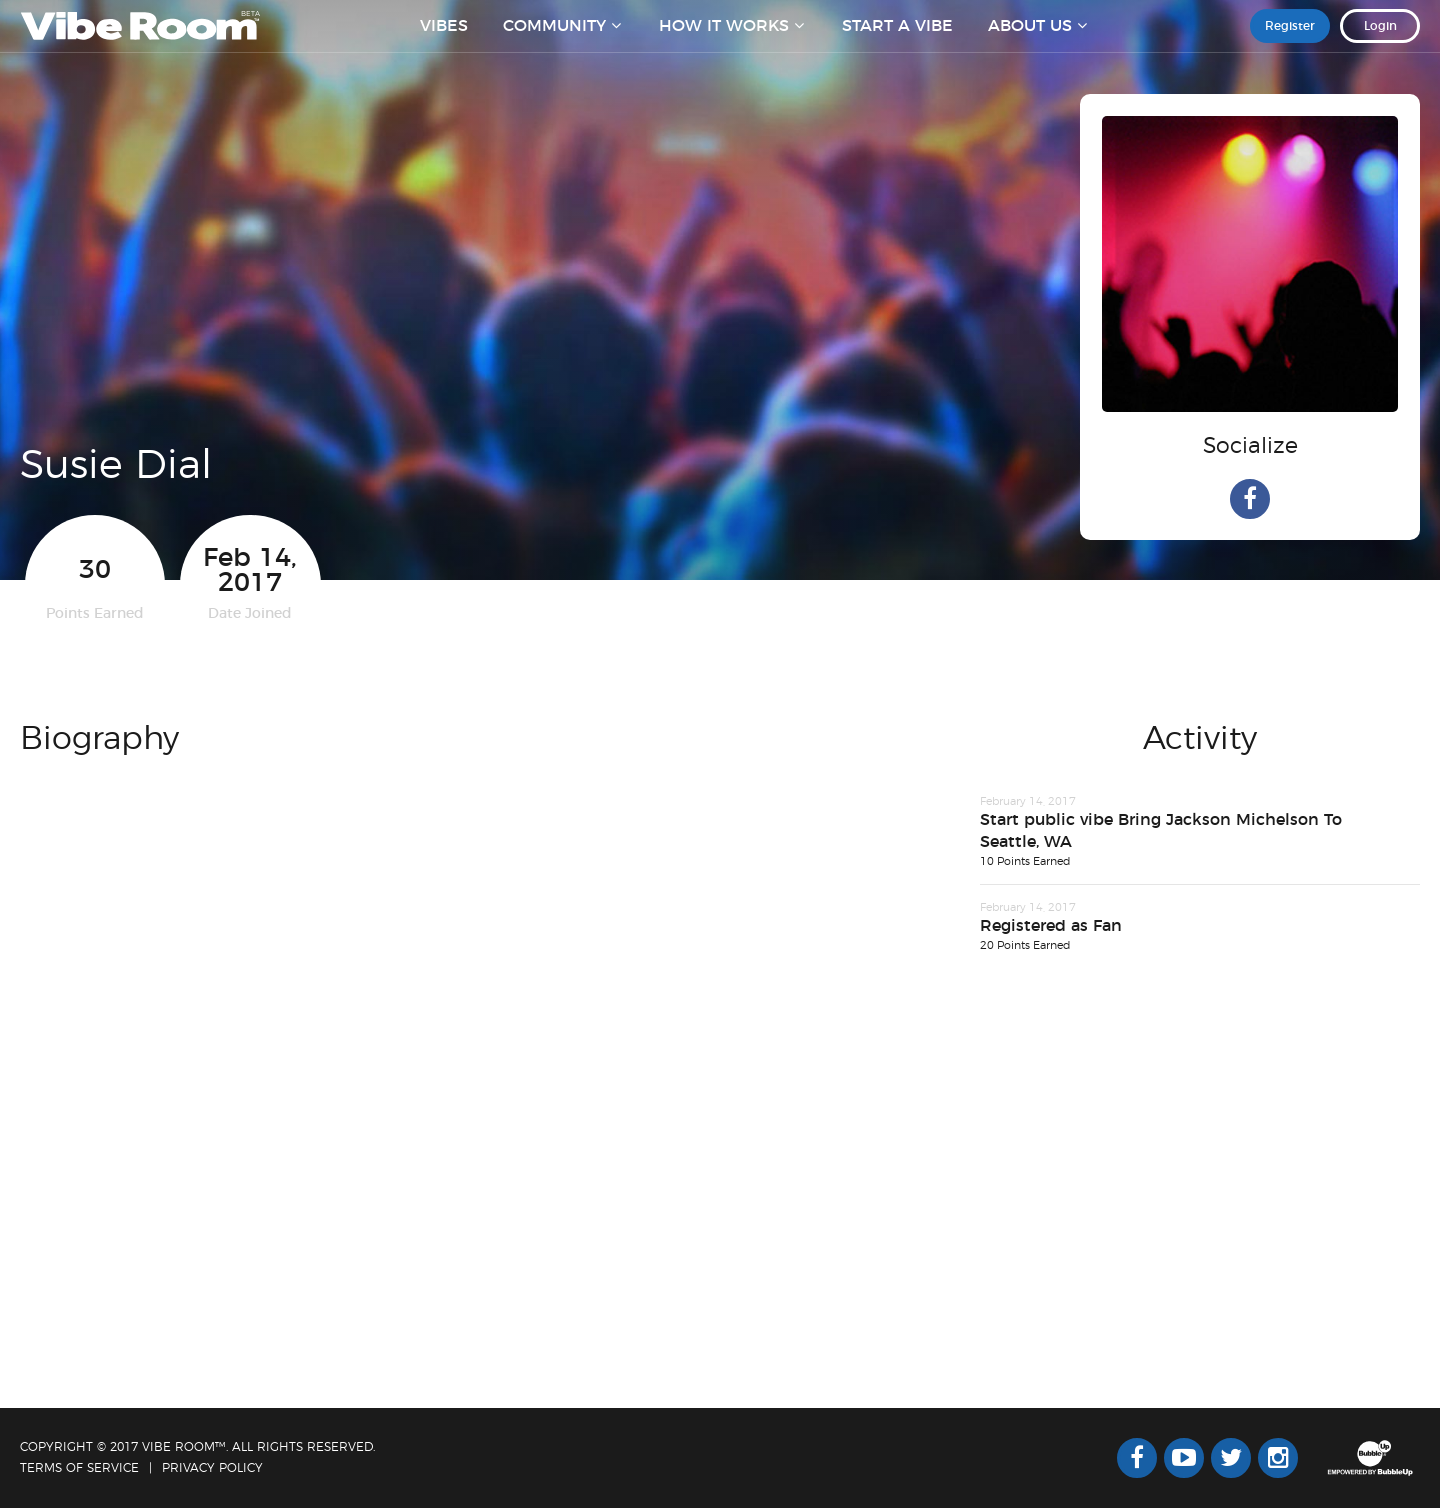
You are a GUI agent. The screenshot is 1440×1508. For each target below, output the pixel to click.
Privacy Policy (212, 1468)
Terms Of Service (79, 1468)
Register (1290, 39)
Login (1380, 39)
